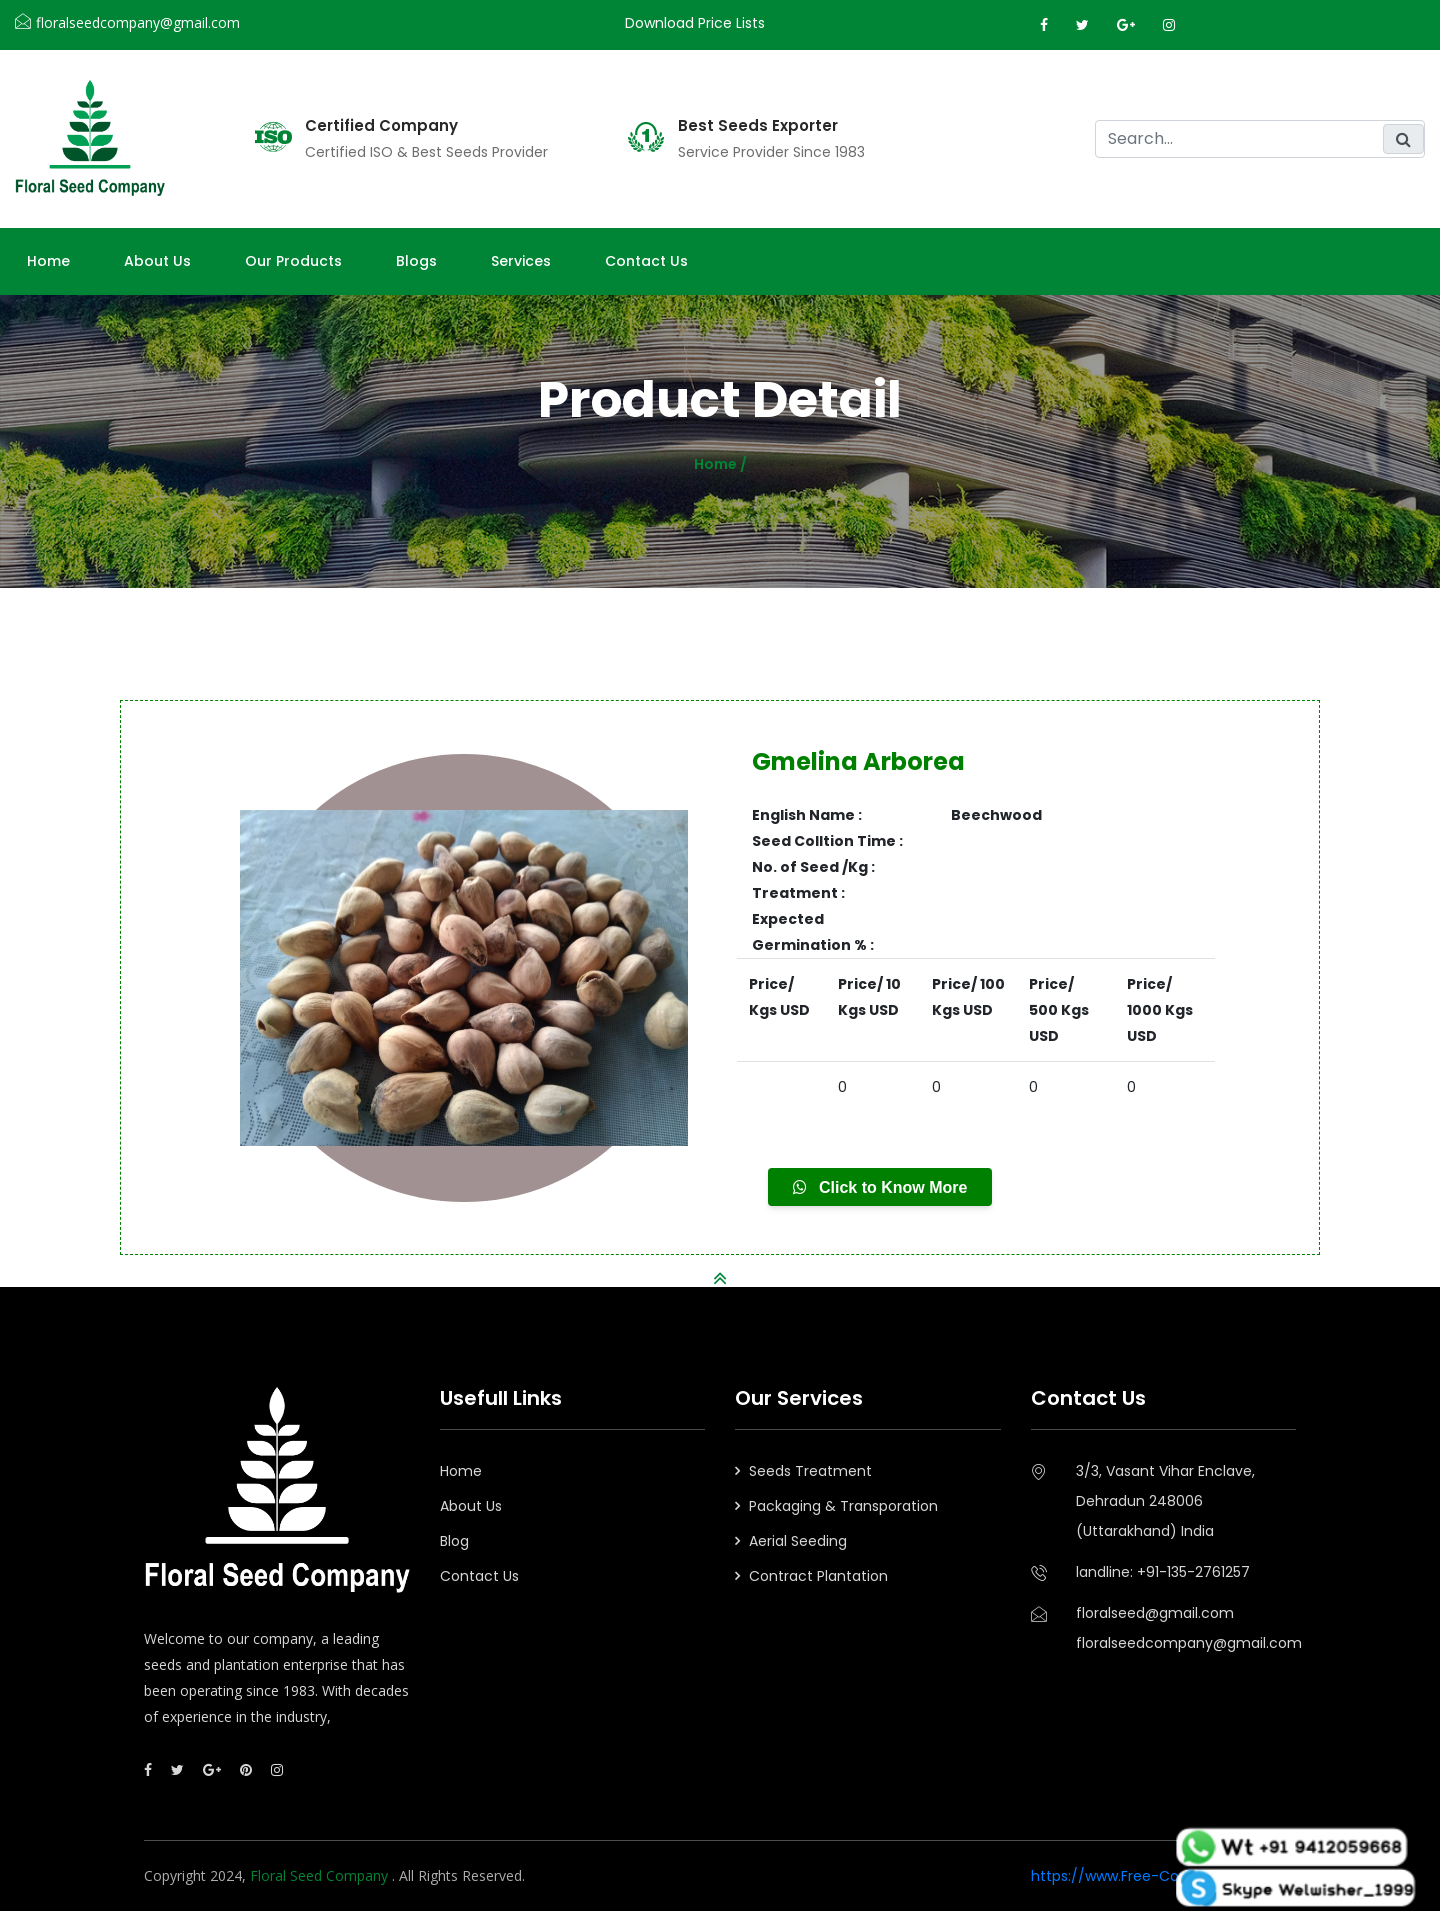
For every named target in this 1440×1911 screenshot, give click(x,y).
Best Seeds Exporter (758, 126)
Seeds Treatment (810, 1471)
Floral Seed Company (321, 1875)
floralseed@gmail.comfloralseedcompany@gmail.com (1186, 1628)
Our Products (293, 261)
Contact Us (646, 261)
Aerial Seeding (798, 1541)
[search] (1260, 139)
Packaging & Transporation (843, 1506)
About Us (471, 1506)
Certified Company (381, 126)
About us (157, 261)
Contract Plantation (818, 1576)
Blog (454, 1541)
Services (521, 261)
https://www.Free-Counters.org (1140, 1876)
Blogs (416, 261)
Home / (720, 464)
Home (48, 261)
